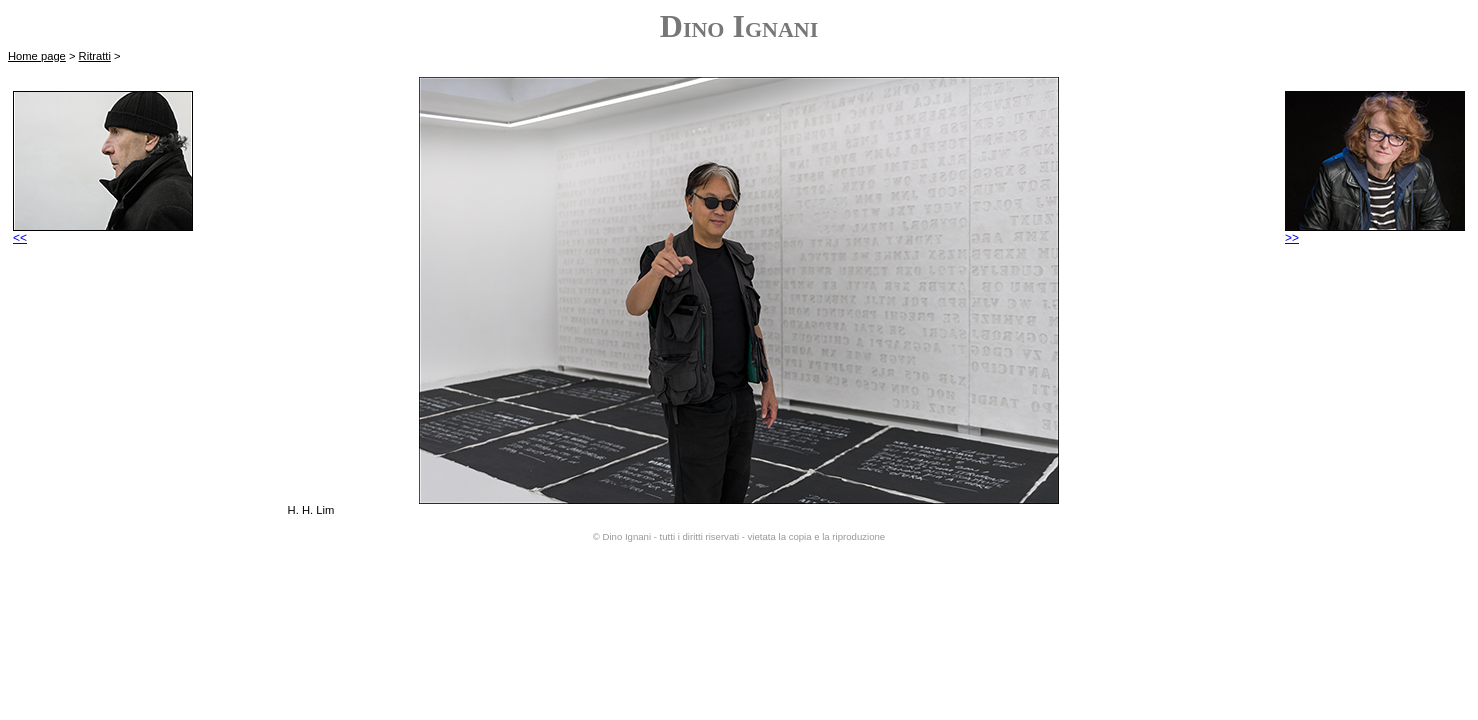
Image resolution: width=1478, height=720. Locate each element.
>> (1375, 232)
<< (103, 232)
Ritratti (95, 56)
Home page (37, 56)
